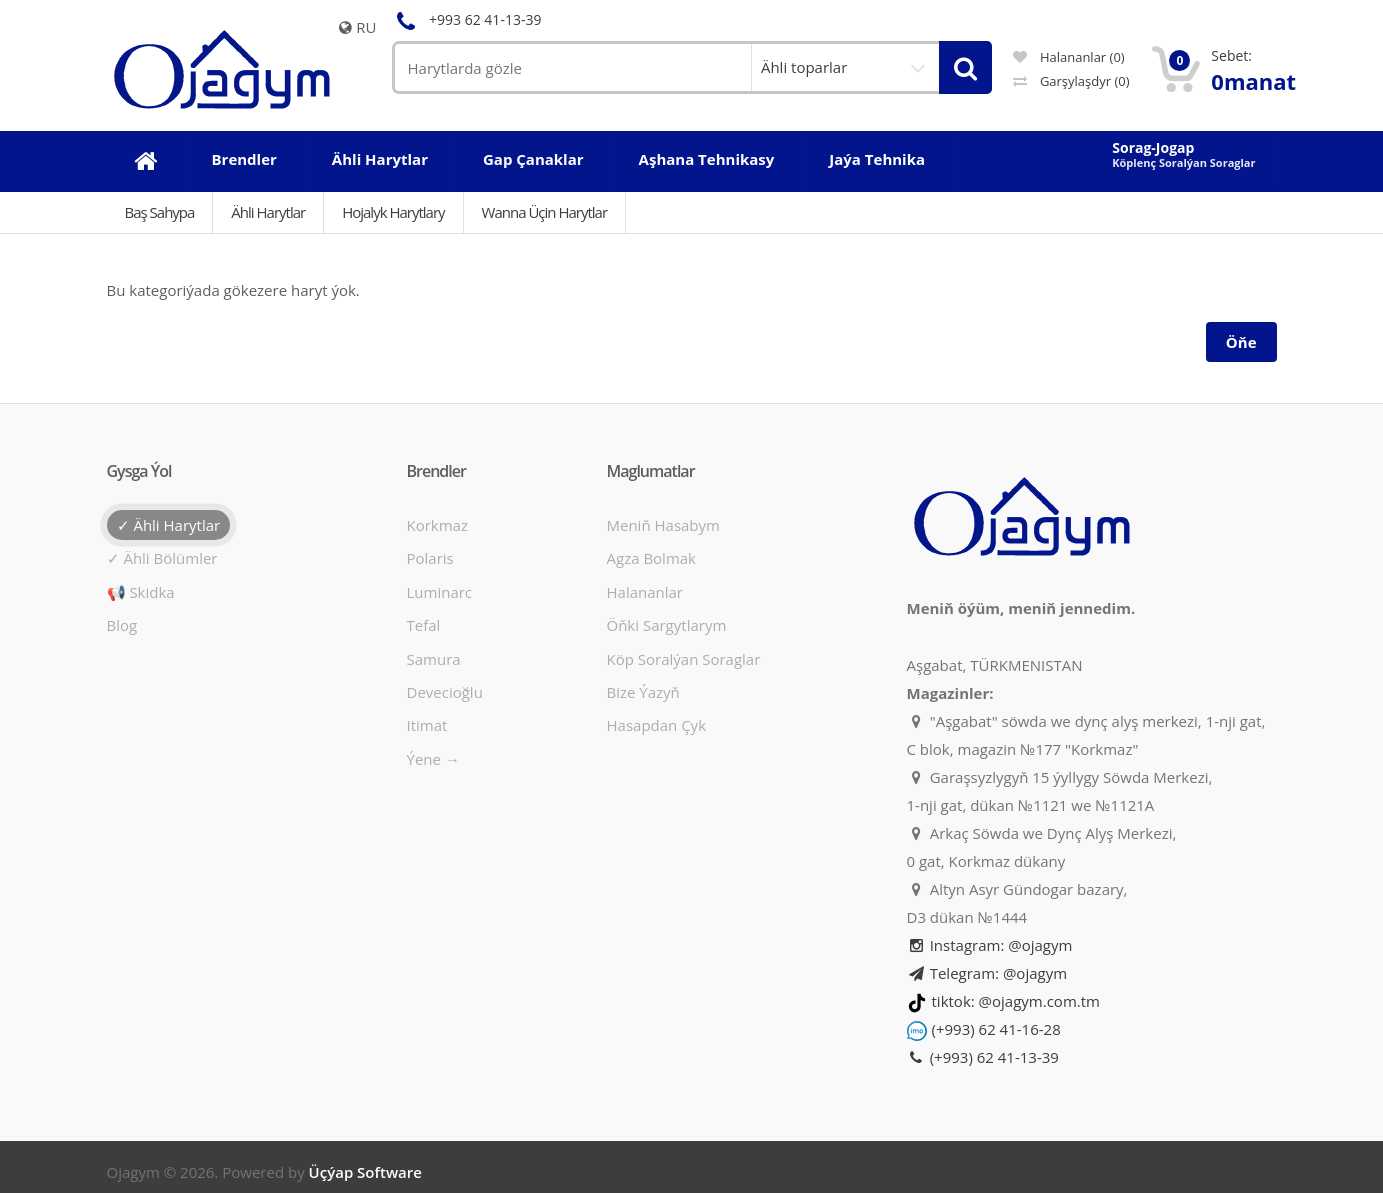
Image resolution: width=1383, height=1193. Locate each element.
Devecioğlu (445, 692)
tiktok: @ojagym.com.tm (1016, 1001)
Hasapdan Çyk (657, 725)
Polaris (430, 558)
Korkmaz (437, 525)
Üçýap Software (365, 1172)
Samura (434, 659)
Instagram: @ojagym (990, 945)
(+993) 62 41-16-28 (996, 1029)
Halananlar (645, 592)
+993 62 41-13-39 (467, 19)
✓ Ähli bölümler (162, 558)
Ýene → (433, 759)
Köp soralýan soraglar (684, 659)
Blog (122, 625)
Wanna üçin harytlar (544, 212)
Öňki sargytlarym (667, 625)
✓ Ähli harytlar (169, 525)
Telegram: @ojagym (987, 973)
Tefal (424, 625)
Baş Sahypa (160, 212)
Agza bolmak (652, 558)
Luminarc (440, 592)
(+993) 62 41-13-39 (983, 1057)
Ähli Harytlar (268, 212)
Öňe (1241, 342)
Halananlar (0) (1069, 57)
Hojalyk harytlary (393, 212)
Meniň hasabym (663, 525)
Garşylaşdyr (1071, 81)
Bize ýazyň (643, 692)
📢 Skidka (141, 592)
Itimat (427, 725)
